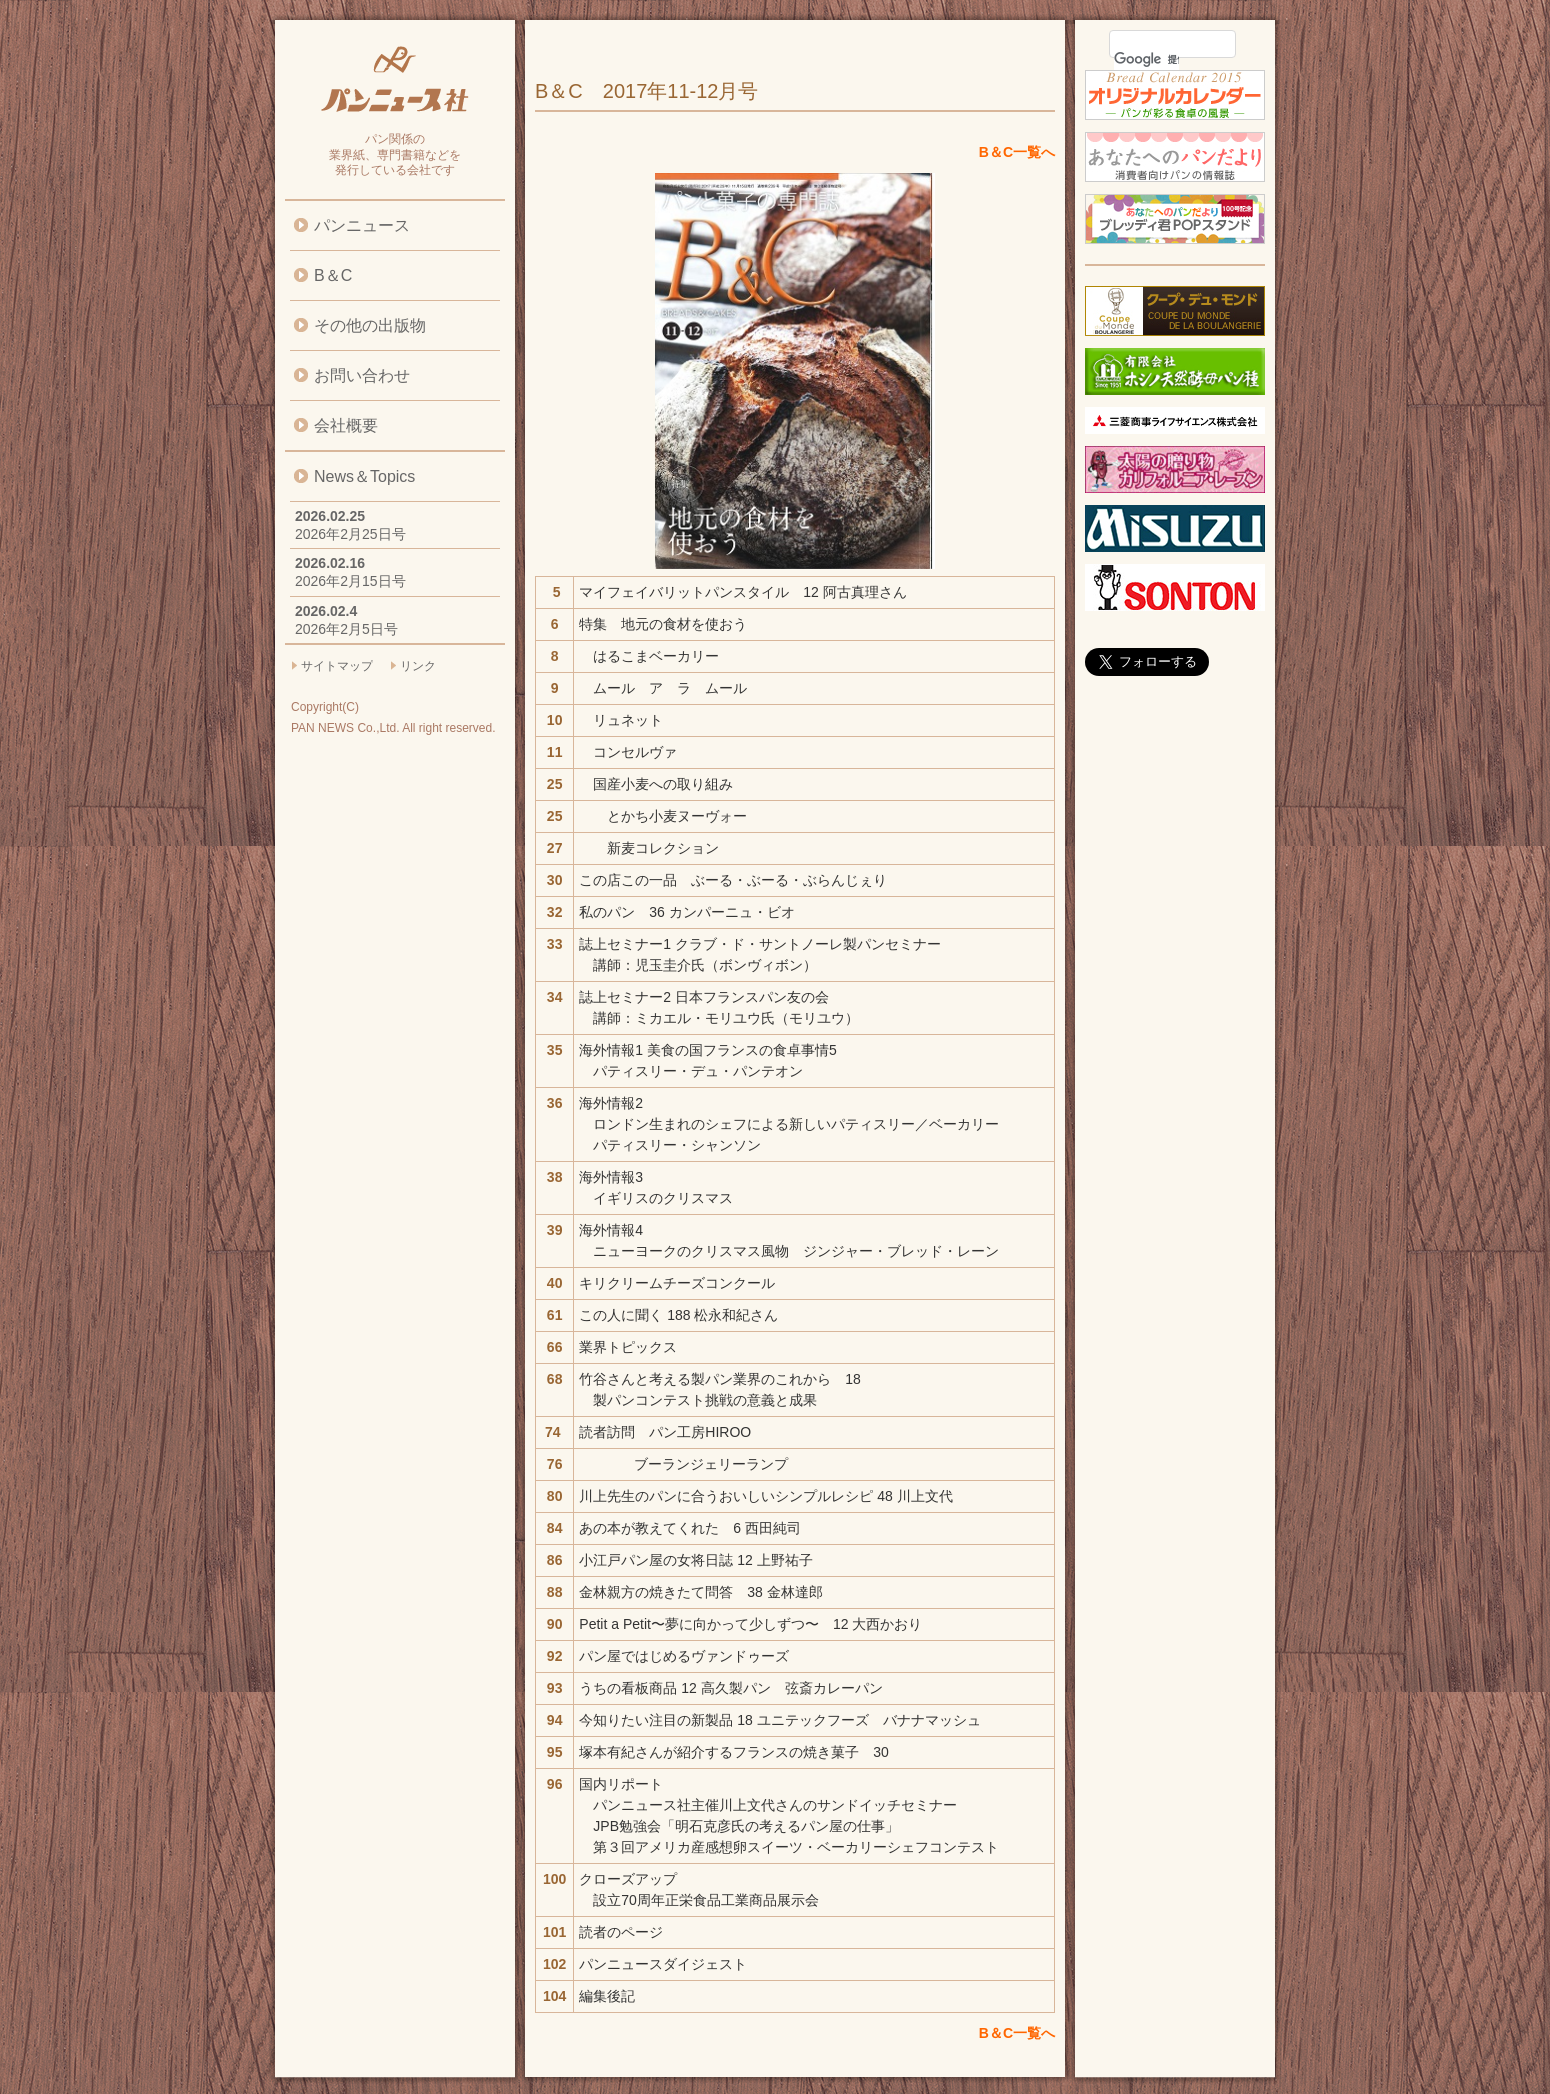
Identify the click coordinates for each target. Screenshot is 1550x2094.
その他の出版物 (370, 325)
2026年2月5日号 (346, 629)
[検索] (1146, 59)
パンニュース (362, 225)
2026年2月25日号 (350, 534)
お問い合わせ (362, 375)
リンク (418, 666)
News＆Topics (364, 476)
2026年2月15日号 (350, 581)
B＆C (333, 275)
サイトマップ (337, 666)
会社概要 (346, 425)
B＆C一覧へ (1017, 152)
